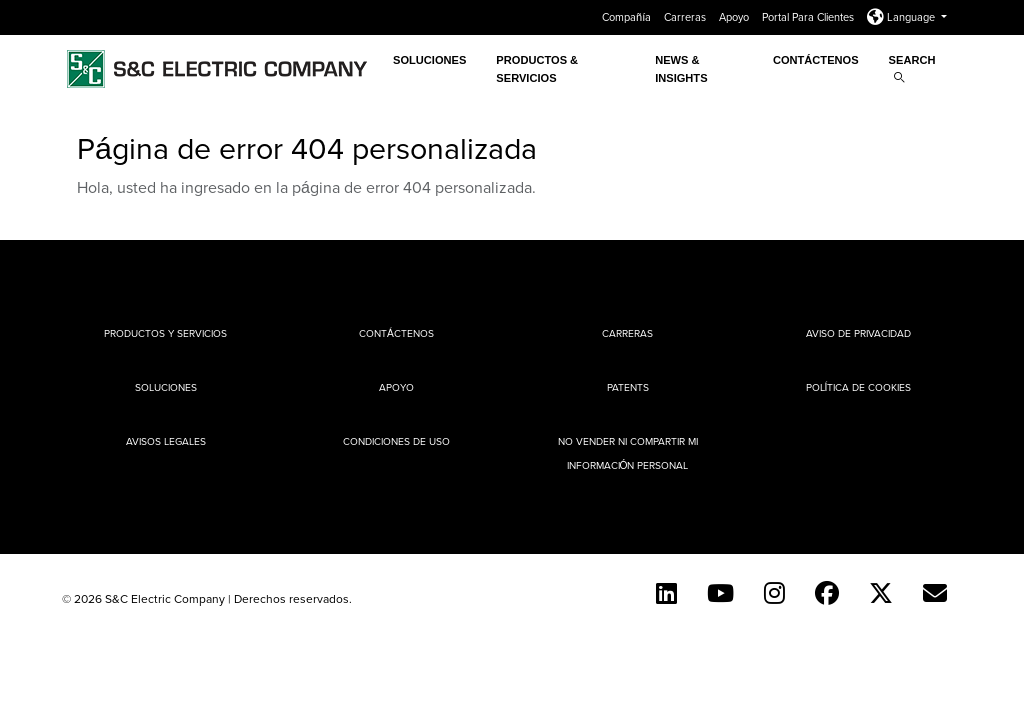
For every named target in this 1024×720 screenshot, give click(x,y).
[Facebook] (827, 593)
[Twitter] (881, 593)
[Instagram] (774, 593)
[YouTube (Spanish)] (720, 593)
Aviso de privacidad (858, 333)
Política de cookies (859, 387)
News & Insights (681, 69)
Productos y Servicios (165, 333)
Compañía (628, 17)
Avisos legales (166, 441)
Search (912, 68)
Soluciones (429, 60)
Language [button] (902, 17)
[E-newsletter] (935, 593)
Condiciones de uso (396, 441)
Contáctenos (816, 60)
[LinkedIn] (666, 593)
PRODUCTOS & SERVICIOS (537, 69)
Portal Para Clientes (809, 17)
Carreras (686, 17)
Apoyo (735, 17)
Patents (628, 387)
